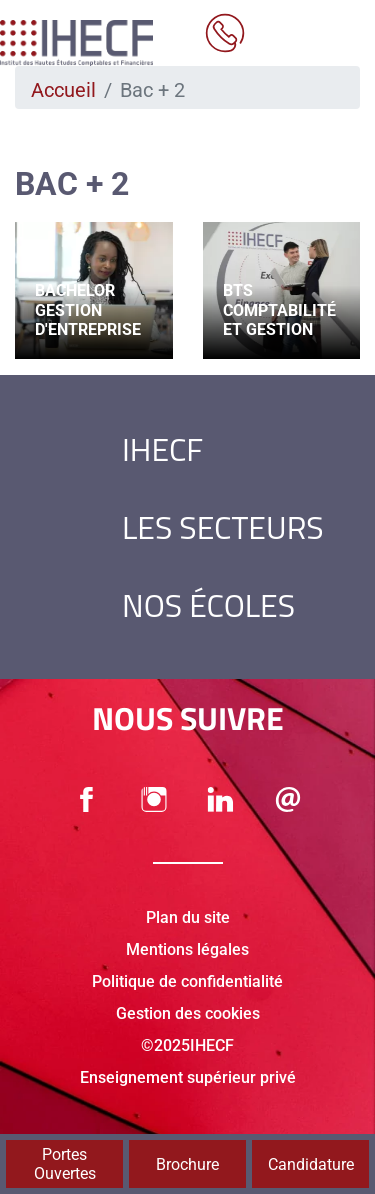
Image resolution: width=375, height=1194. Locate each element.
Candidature (311, 1164)
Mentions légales (187, 949)
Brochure (187, 1164)
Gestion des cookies (188, 1013)
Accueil (63, 90)
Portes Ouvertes (65, 1164)
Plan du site (188, 917)
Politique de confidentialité (187, 981)
